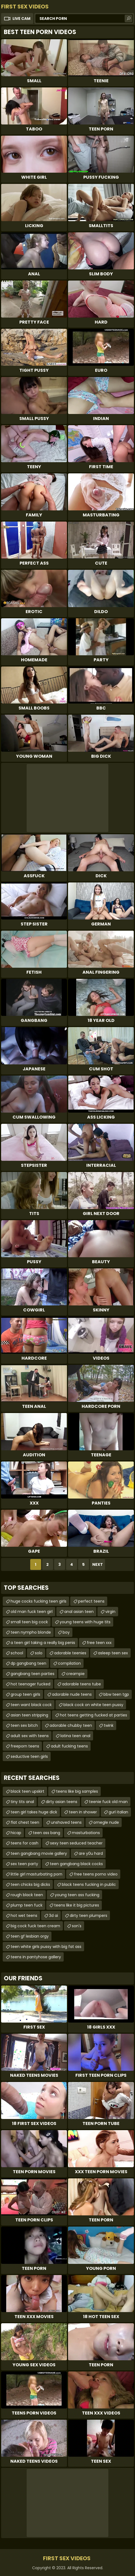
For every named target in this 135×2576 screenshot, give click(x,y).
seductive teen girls (29, 1756)
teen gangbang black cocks (76, 1863)
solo (38, 1653)
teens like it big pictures (76, 1905)
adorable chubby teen (71, 1725)
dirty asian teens (61, 1801)
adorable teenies (70, 1653)
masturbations (86, 1832)
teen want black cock (31, 1704)
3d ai (53, 1915)
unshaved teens (66, 1822)
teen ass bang (46, 1832)
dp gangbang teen (28, 1663)
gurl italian (118, 1812)
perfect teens (91, 1601)
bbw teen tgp (116, 1694)
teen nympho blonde (31, 1632)
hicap (16, 1832)
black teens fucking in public (89, 1884)
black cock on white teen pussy (93, 1704)
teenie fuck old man (108, 1801)
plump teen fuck (26, 1905)
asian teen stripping (29, 1715)
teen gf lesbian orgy (30, 1936)
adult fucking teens (69, 1746)
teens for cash (24, 1843)
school (17, 1653)
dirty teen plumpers (88, 1915)
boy (66, 1632)
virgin (110, 1611)
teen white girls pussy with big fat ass (46, 1946)
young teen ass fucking (77, 1895)
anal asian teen (79, 1611)
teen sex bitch (24, 1725)
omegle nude (106, 1822)
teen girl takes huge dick (34, 1812)
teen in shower (83, 1812)
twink (108, 1725)
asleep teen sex (113, 1653)
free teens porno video (96, 1874)
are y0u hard (91, 1853)
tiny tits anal (22, 1801)
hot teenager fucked (30, 1684)
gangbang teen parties (32, 1673)
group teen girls (25, 1694)
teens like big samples (77, 1791)
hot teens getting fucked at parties (93, 1715)
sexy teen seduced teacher (76, 1843)
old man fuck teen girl (32, 1611)
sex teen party (24, 1863)
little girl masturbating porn (36, 1874)
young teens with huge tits (85, 1622)
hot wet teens (24, 1915)
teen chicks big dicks (30, 1884)
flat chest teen (25, 1822)
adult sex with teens (30, 1735)
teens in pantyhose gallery (36, 1957)
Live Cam (21, 18)
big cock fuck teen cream (35, 1926)
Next (97, 1564)
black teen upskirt (27, 1791)
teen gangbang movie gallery (39, 1853)
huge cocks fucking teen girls (38, 1601)
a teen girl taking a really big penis (43, 1642)
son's (76, 1926)
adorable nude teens (72, 1694)
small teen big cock (29, 1622)
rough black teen (27, 1895)
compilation (69, 1663)
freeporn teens (25, 1746)
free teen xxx (99, 1642)
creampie (75, 1673)
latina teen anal (75, 1735)
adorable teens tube (81, 1684)
